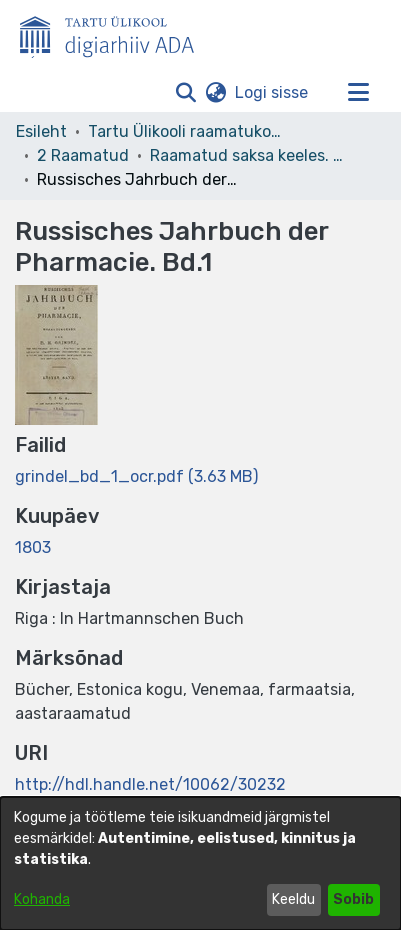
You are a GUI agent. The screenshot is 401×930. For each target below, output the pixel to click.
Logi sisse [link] (272, 92)
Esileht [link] (41, 131)
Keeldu (293, 899)
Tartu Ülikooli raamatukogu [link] (188, 131)
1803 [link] (33, 547)
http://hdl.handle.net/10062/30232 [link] (150, 784)
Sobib (353, 899)
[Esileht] (115, 33)
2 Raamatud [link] (83, 155)
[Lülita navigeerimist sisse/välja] (358, 93)
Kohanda (42, 899)
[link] (136, 476)
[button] (185, 93)
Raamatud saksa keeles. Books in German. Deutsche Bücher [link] (250, 155)
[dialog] (200, 863)
